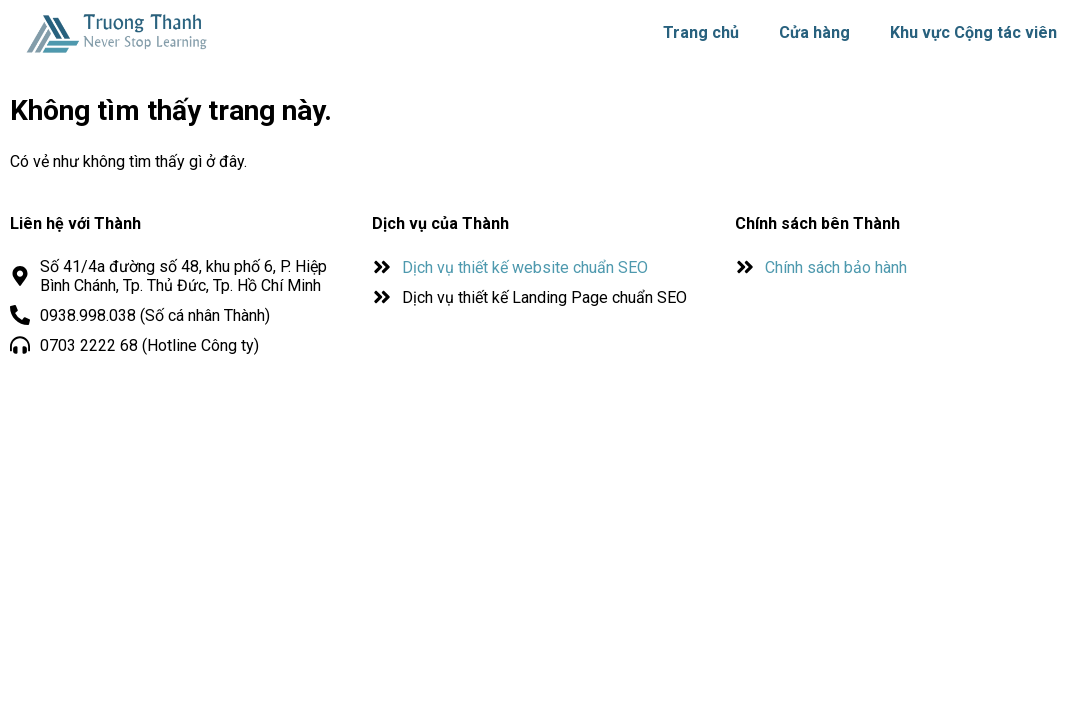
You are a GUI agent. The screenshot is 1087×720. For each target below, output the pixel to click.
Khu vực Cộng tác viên (973, 32)
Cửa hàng (814, 32)
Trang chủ (701, 32)
